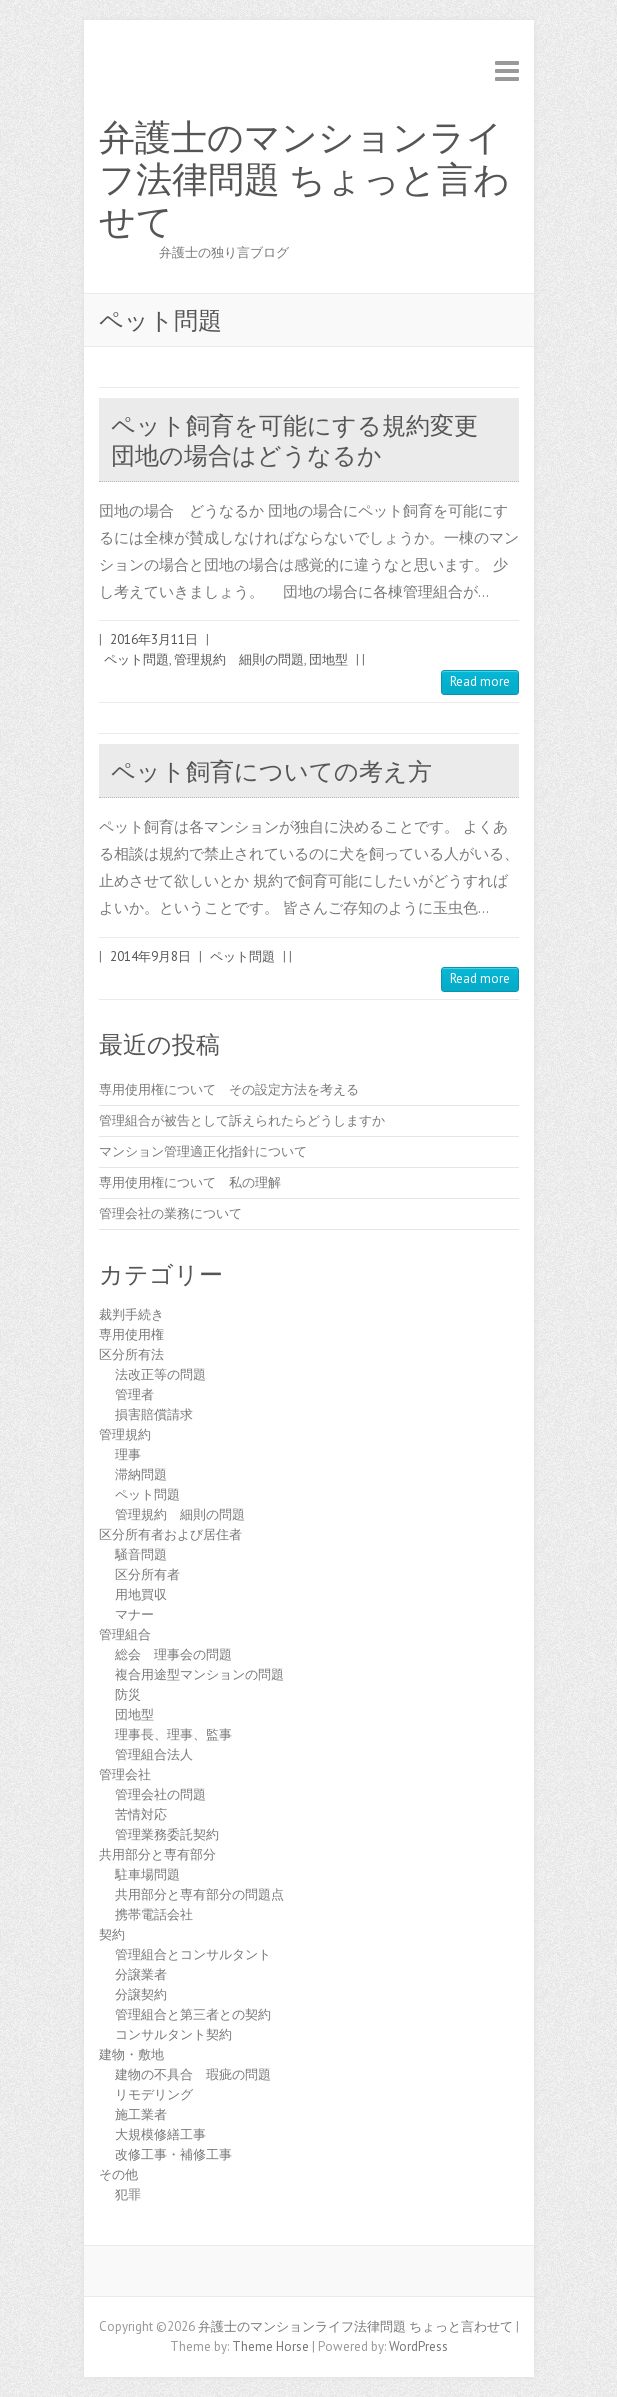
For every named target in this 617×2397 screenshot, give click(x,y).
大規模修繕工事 (160, 2134)
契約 (112, 1934)
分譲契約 (141, 1994)
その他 (118, 2174)
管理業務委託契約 (167, 1834)
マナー (134, 1614)
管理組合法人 (154, 1754)
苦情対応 (141, 1814)
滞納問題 (141, 1474)
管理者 (134, 1394)
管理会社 (125, 1774)
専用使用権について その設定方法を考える (229, 1089)
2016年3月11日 (154, 639)
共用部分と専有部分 (157, 1854)
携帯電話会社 (154, 1914)
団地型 (328, 659)
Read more (480, 681)
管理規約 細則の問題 (239, 659)
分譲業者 (141, 1974)
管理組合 (125, 1634)
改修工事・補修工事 (173, 2154)
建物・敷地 (131, 2054)
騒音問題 (141, 1554)
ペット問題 (136, 659)
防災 (128, 1694)
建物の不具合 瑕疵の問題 (193, 2074)
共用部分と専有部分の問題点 (199, 1894)
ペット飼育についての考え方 (271, 771)
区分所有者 (147, 1574)
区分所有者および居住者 (170, 1534)
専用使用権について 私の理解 (190, 1182)
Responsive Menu (507, 70)
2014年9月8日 (150, 956)
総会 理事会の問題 (173, 1654)
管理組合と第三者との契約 (193, 2014)
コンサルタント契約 (173, 2034)
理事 (128, 1454)
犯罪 (128, 2194)
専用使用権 (131, 1334)
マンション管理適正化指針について (203, 1151)
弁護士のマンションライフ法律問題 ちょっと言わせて (304, 180)
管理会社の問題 (160, 1794)
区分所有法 (131, 1354)
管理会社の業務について (170, 1213)
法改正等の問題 (160, 1374)
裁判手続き (131, 1314)
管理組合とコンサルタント (193, 1954)
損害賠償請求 (154, 1414)
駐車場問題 (147, 1874)
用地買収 (141, 1594)
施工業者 (141, 2114)
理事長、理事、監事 (173, 1734)
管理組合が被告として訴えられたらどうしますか (242, 1120)
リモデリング (154, 2094)
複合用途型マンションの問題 (199, 1674)
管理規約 (125, 1434)
